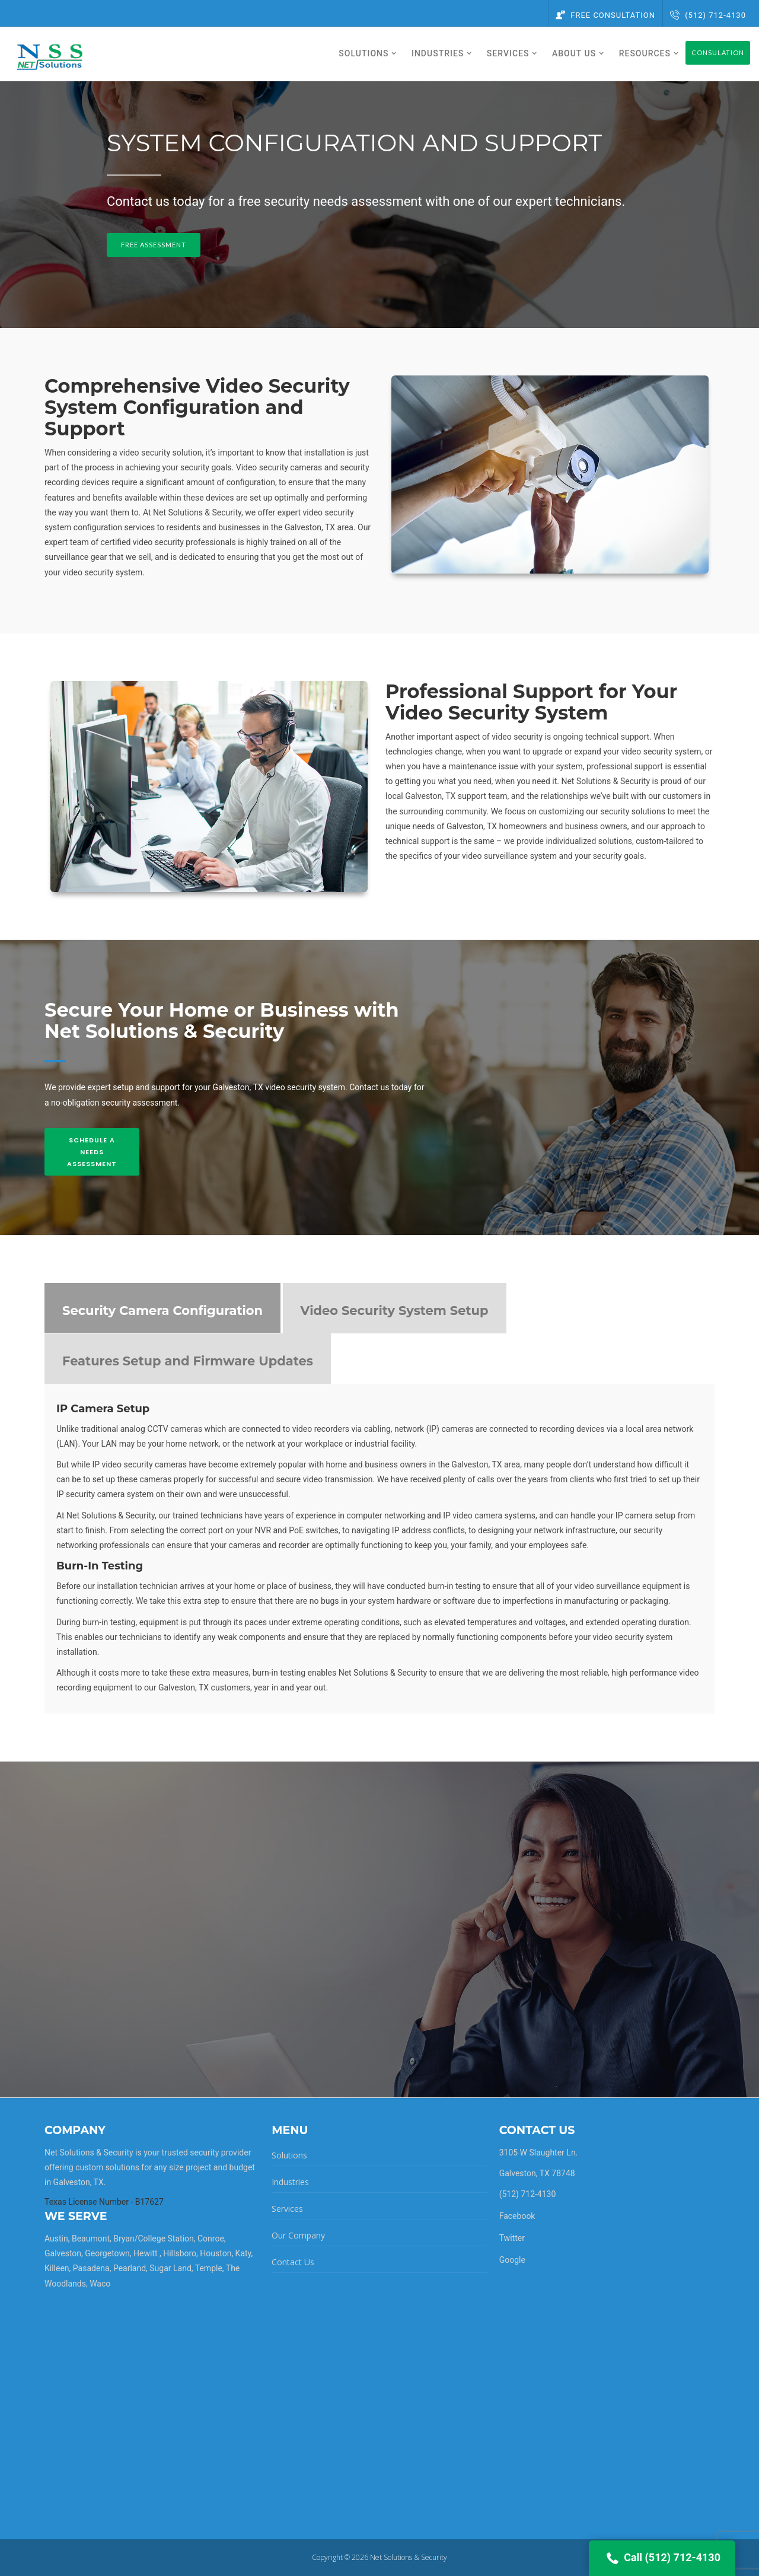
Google (512, 2260)
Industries (290, 2181)
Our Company (298, 2235)
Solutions (289, 2155)
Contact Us (293, 2262)
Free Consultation (605, 15)
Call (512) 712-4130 (662, 2558)
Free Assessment (153, 245)
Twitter (512, 2238)
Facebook (517, 2216)
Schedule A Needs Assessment (92, 1151)
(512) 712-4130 (708, 15)
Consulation (717, 52)
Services (287, 2208)
